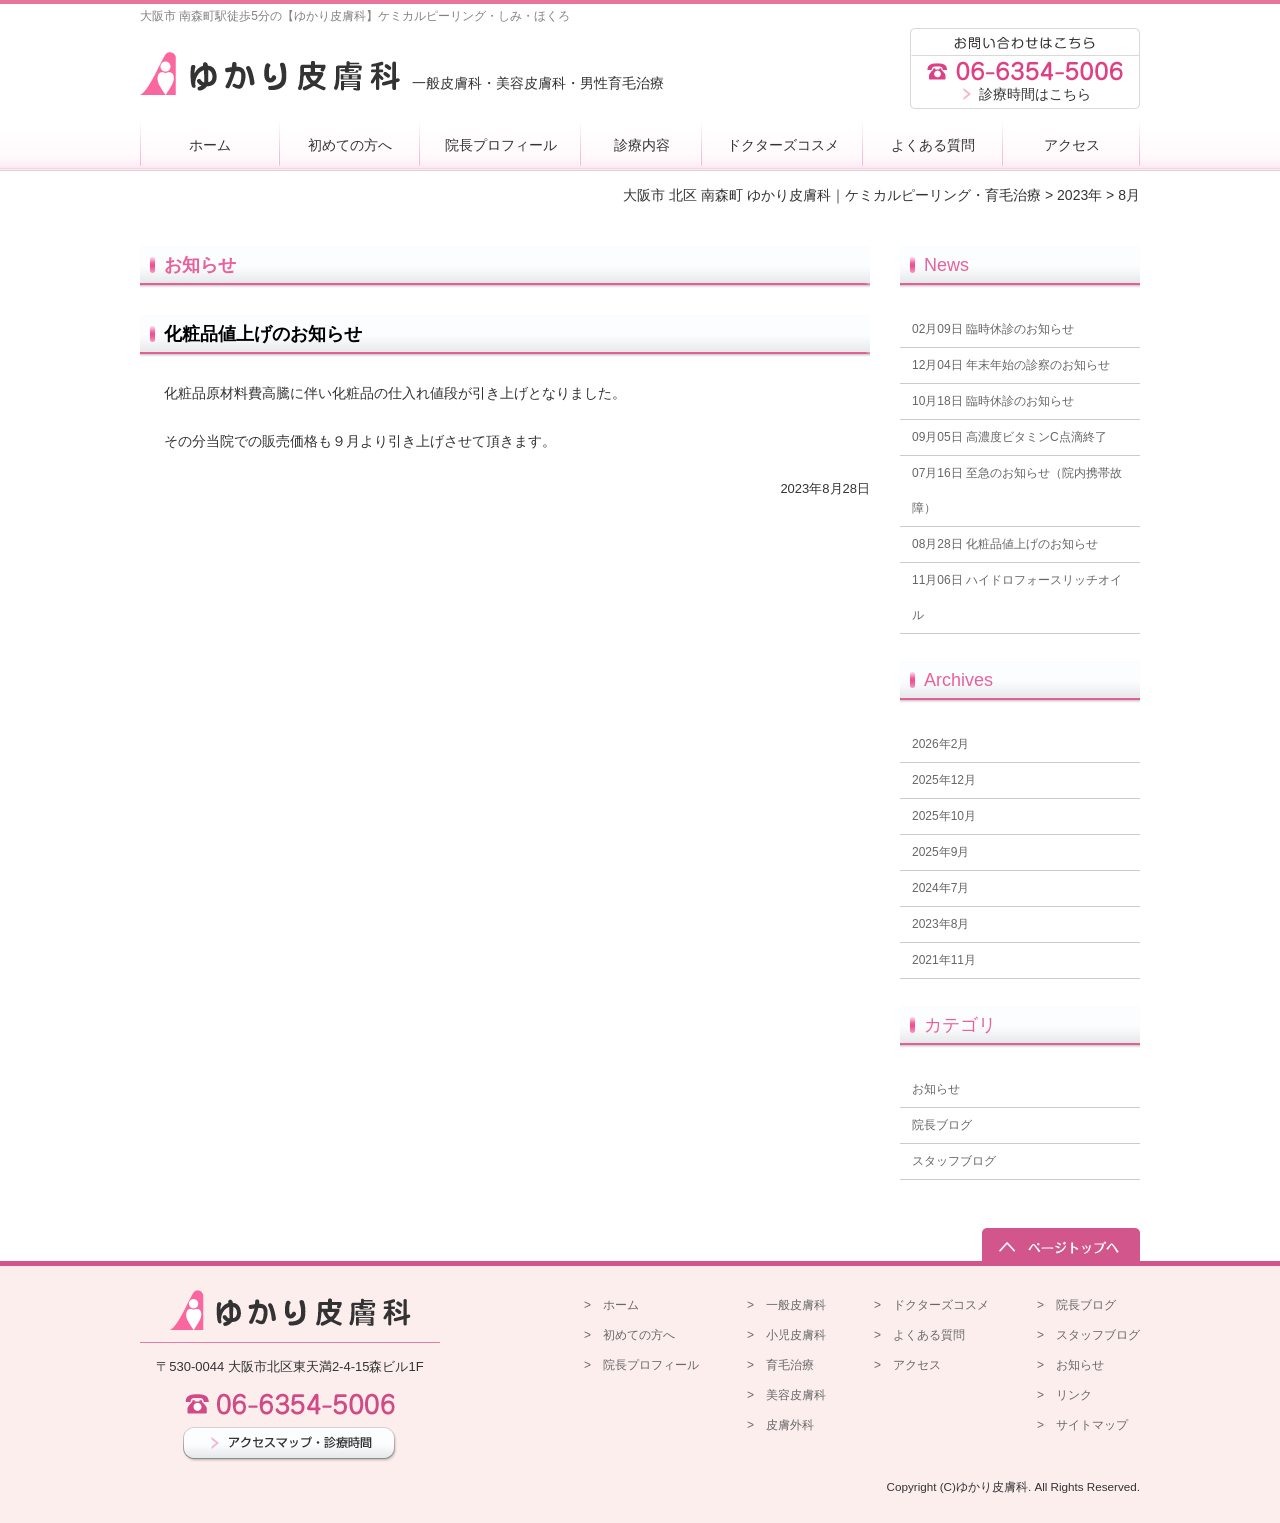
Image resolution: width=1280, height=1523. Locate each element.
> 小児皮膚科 (786, 1335)
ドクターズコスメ (783, 145)
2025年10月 (944, 816)
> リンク (1064, 1395)
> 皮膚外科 (780, 1425)
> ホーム (611, 1305)
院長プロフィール (501, 145)
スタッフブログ (954, 1161)
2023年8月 (940, 924)
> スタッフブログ (1088, 1335)
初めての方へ (350, 145)
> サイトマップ (1082, 1425)
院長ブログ (942, 1125)
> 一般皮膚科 (786, 1305)
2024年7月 (940, 888)
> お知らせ (1070, 1365)
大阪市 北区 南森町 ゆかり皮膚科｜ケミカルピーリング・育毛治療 (832, 195)
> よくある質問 (919, 1335)
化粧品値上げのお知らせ (263, 334)
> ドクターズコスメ (931, 1305)
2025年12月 (944, 780)
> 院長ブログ (1076, 1305)
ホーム (210, 145)
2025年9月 (940, 852)
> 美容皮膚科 (786, 1395)
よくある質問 (933, 145)
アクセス (1072, 145)
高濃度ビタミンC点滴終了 (1009, 437)
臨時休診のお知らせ (993, 329)
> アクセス (907, 1365)
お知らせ (936, 1089)
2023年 (1079, 195)
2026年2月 (940, 744)
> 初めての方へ (629, 1335)
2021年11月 (944, 960)
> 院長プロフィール (641, 1365)
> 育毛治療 (780, 1365)
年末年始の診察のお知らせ (1011, 365)
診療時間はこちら (1035, 94)
